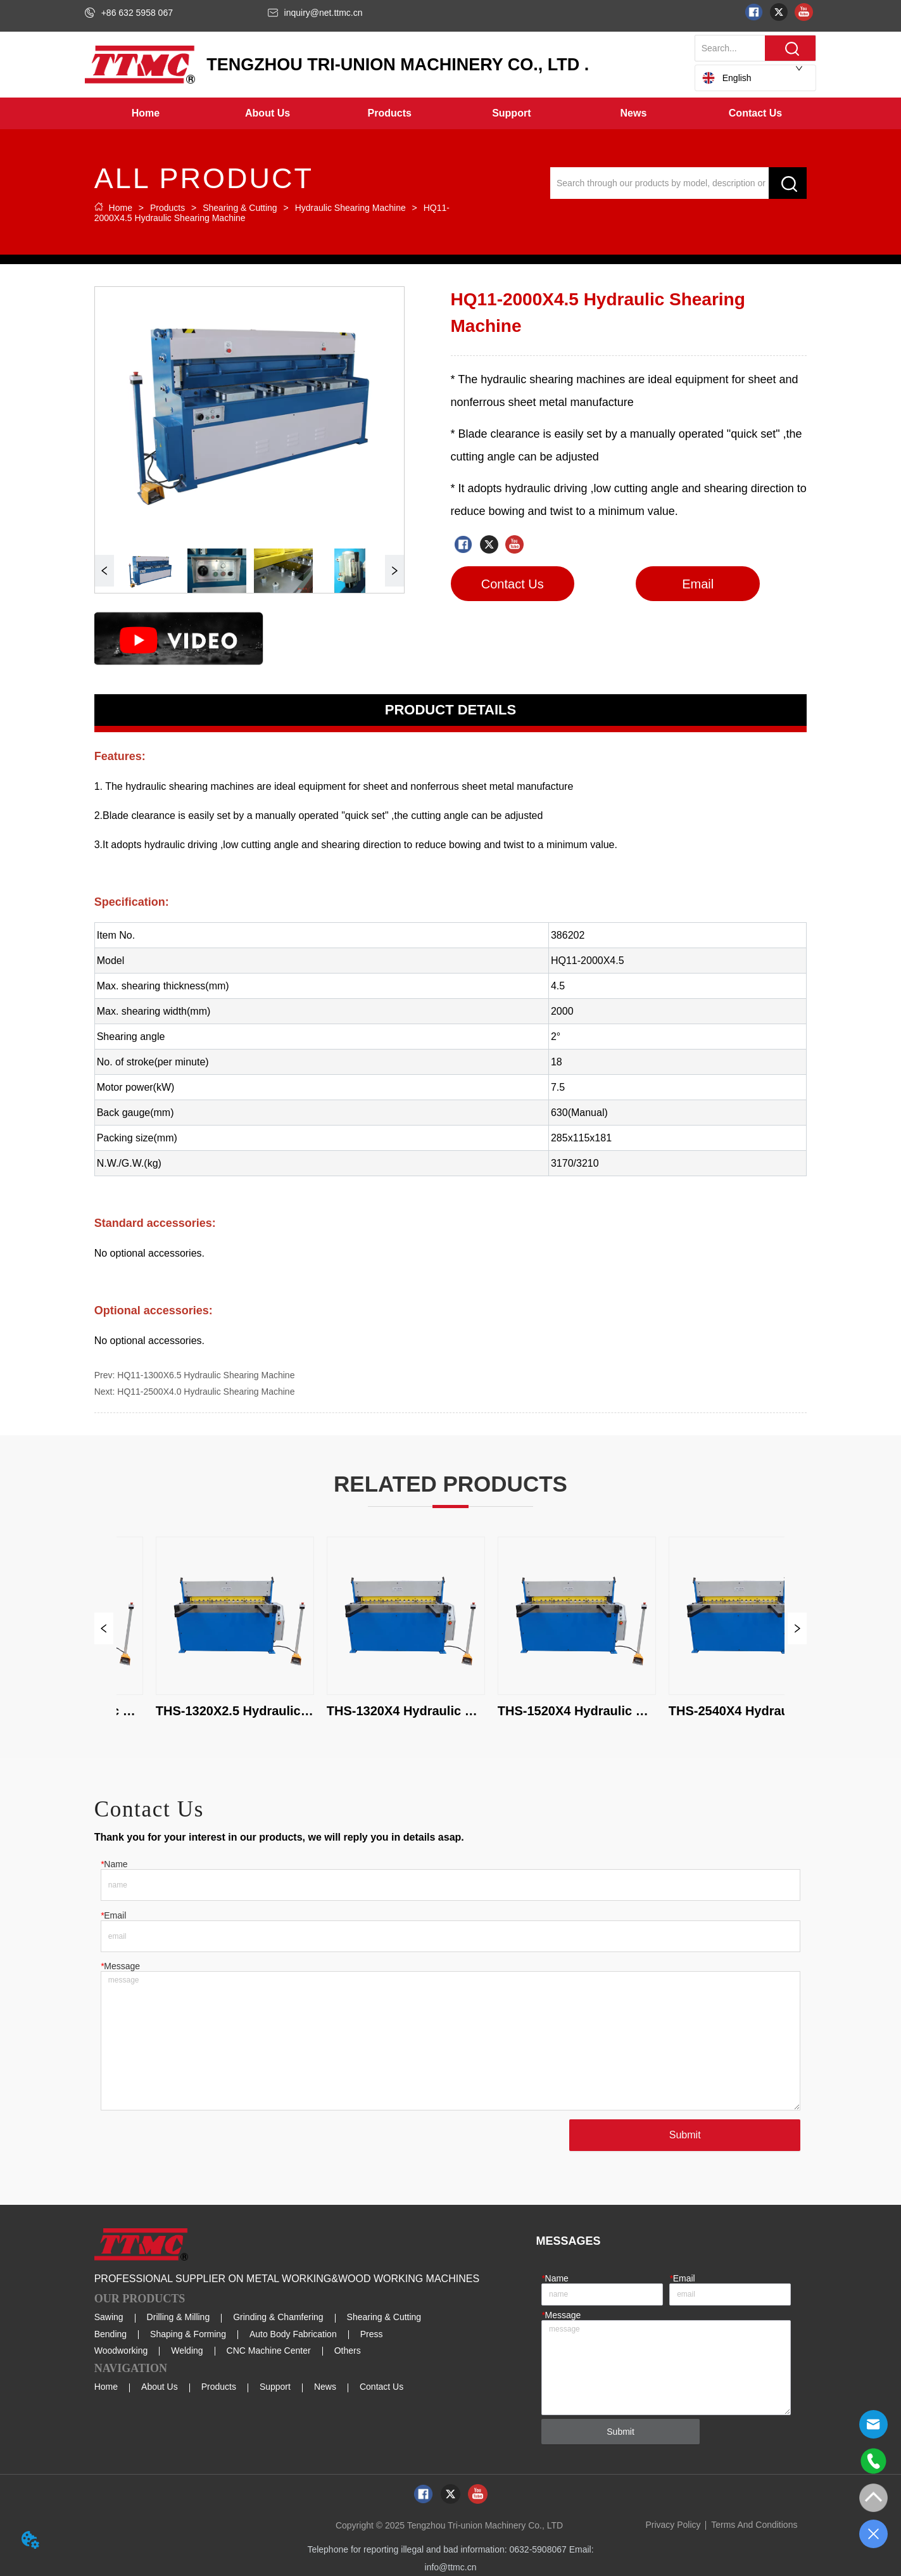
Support (275, 2387)
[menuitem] (267, 113)
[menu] (451, 113)
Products (167, 208)
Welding (187, 2350)
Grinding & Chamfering (278, 2317)
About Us (159, 2387)
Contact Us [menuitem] (755, 113)
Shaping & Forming (188, 2334)
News (325, 2387)
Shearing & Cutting (239, 208)
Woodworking (121, 2350)
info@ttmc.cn (451, 2567)
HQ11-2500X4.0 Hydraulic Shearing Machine (205, 1391)
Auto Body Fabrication (293, 2334)
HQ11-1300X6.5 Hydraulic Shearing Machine (205, 1375)
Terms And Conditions (754, 2525)
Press (371, 2334)
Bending (110, 2334)
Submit (685, 2134)
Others (347, 2350)
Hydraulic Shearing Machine (350, 208)
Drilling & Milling (178, 2317)
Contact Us (381, 2387)
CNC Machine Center (269, 2350)
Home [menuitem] (146, 113)
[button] (267, 113)
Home (120, 208)
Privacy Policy (672, 2525)
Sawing (108, 2317)
